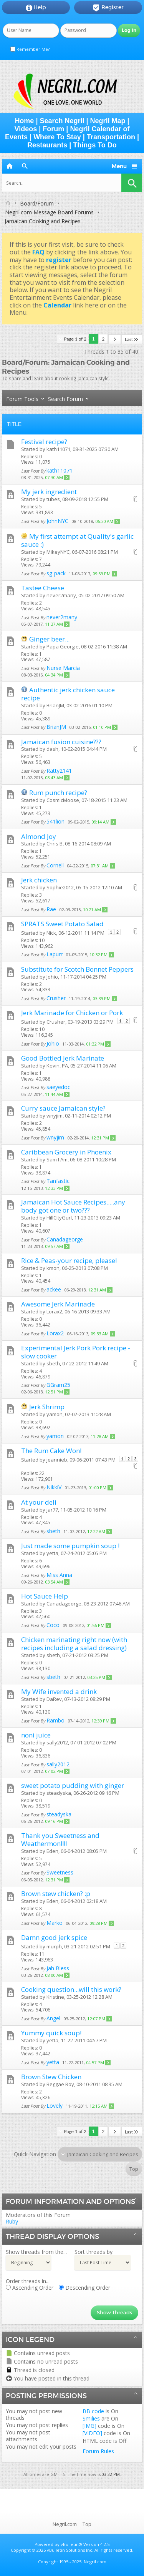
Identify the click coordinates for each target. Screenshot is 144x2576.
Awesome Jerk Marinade (58, 1304)
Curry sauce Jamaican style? (63, 1108)
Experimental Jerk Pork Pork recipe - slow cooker (75, 1351)
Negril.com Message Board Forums (49, 212)
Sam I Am (57, 1159)
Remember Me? (30, 49)
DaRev (54, 1699)
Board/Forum (37, 203)
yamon (54, 1414)
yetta (52, 1553)
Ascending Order (29, 2287)
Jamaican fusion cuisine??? (61, 741)
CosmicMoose (62, 800)
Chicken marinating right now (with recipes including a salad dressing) (74, 1643)
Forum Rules (98, 2451)
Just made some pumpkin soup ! (70, 1545)
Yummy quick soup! (51, 2032)
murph (54, 1946)
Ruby (12, 2221)
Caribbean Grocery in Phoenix (66, 1152)
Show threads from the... (36, 2252)
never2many (61, 595)
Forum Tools (22, 399)
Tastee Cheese (42, 587)
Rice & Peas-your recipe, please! (69, 1260)
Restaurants (47, 145)
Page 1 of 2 (75, 339)
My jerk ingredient (49, 491)
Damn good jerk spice (54, 1937)
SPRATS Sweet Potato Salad (62, 923)
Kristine (55, 1996)
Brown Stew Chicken (51, 2076)
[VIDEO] (92, 2433)
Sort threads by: (94, 2252)
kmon (53, 1268)
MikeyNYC (58, 551)
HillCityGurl (59, 1217)
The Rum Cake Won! (51, 1450)
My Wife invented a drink (59, 1691)
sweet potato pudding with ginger (72, 1785)
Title (14, 424)
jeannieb (56, 1459)
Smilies (91, 2418)
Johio (52, 976)
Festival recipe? (44, 441)
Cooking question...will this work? (71, 1989)
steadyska (58, 1792)
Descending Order (84, 2287)
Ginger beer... (49, 639)
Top (133, 2168)
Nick (51, 932)
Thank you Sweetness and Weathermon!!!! (60, 1839)
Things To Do (95, 145)
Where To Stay (57, 137)
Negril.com (65, 2524)
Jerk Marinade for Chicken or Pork (72, 1012)
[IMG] (89, 2425)
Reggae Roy (60, 2084)
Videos (26, 129)
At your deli (38, 1502)
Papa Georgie (62, 646)
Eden (52, 1851)
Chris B (54, 843)
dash (52, 748)
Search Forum (65, 399)
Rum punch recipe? (58, 792)
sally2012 (57, 1742)
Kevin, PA (57, 1065)
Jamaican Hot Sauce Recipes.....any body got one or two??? (73, 1206)
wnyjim (54, 1115)
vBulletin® (71, 2544)
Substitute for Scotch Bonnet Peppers (77, 969)
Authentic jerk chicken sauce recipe (68, 693)
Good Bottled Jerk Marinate (62, 1058)
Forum (53, 129)
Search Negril (62, 121)
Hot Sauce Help (44, 1596)
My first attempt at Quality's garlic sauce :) (77, 540)
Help (36, 8)
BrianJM (55, 705)
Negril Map (108, 121)
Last (132, 339)
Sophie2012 (60, 887)
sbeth (53, 1363)
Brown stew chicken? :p (55, 1893)
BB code (93, 2411)
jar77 (52, 1509)
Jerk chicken (39, 879)
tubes (53, 499)
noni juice (36, 1735)
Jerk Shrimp (47, 1406)
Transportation (111, 137)
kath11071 (58, 449)
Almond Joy (38, 836)
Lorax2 (54, 1311)
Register (108, 8)
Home (24, 121)
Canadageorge (63, 1603)
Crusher (55, 1021)
